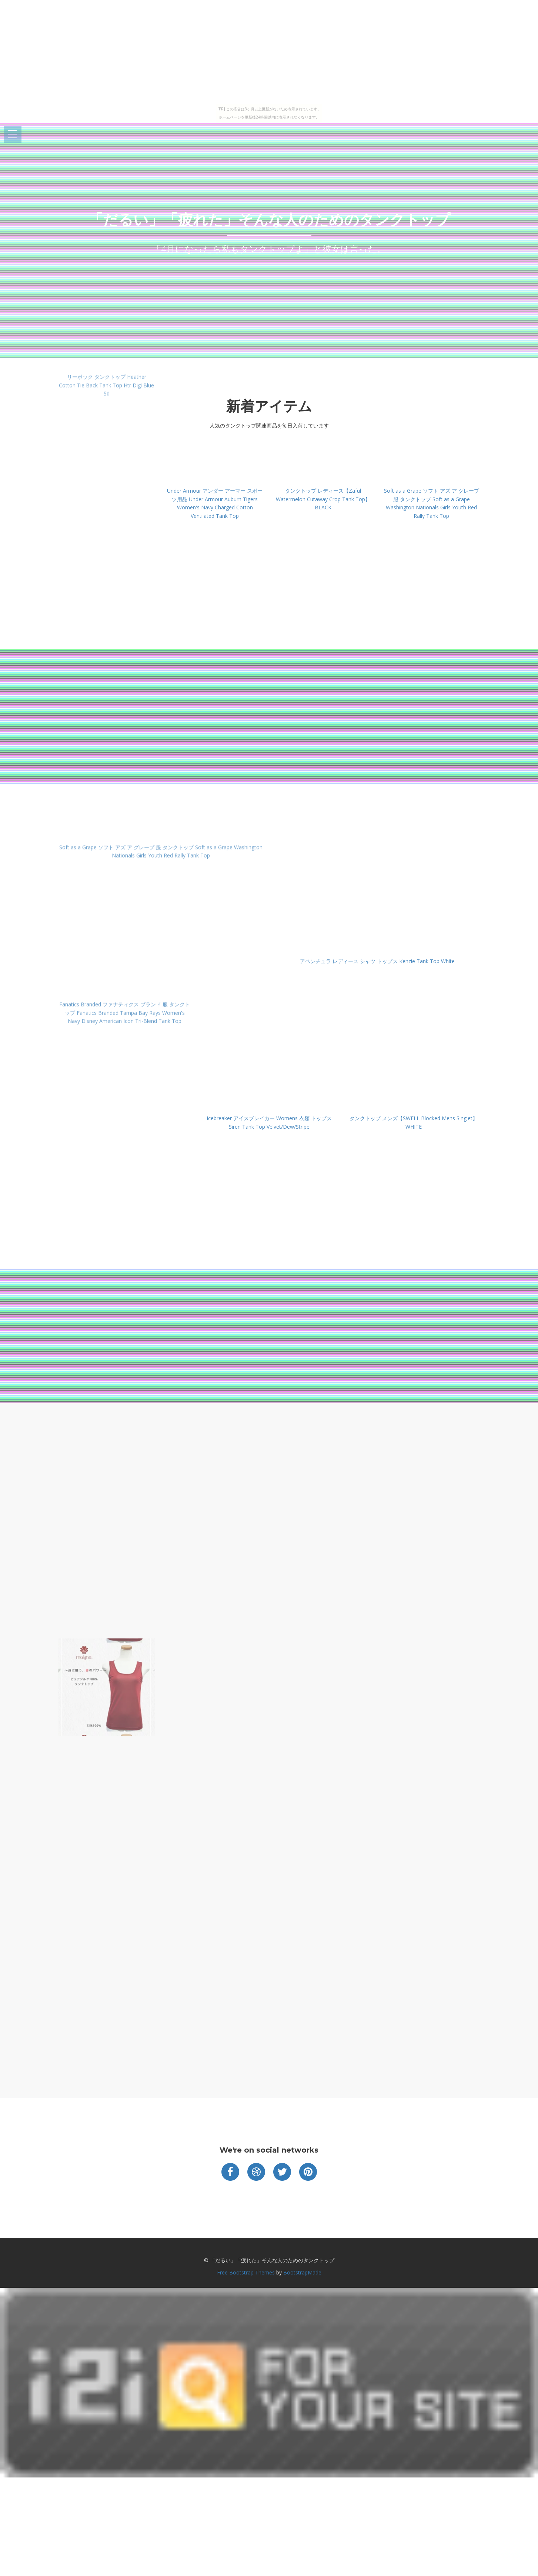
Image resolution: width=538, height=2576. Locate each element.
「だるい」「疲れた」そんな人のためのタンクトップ (269, 219)
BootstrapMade (302, 2272)
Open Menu (12, 134)
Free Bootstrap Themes (246, 2272)
